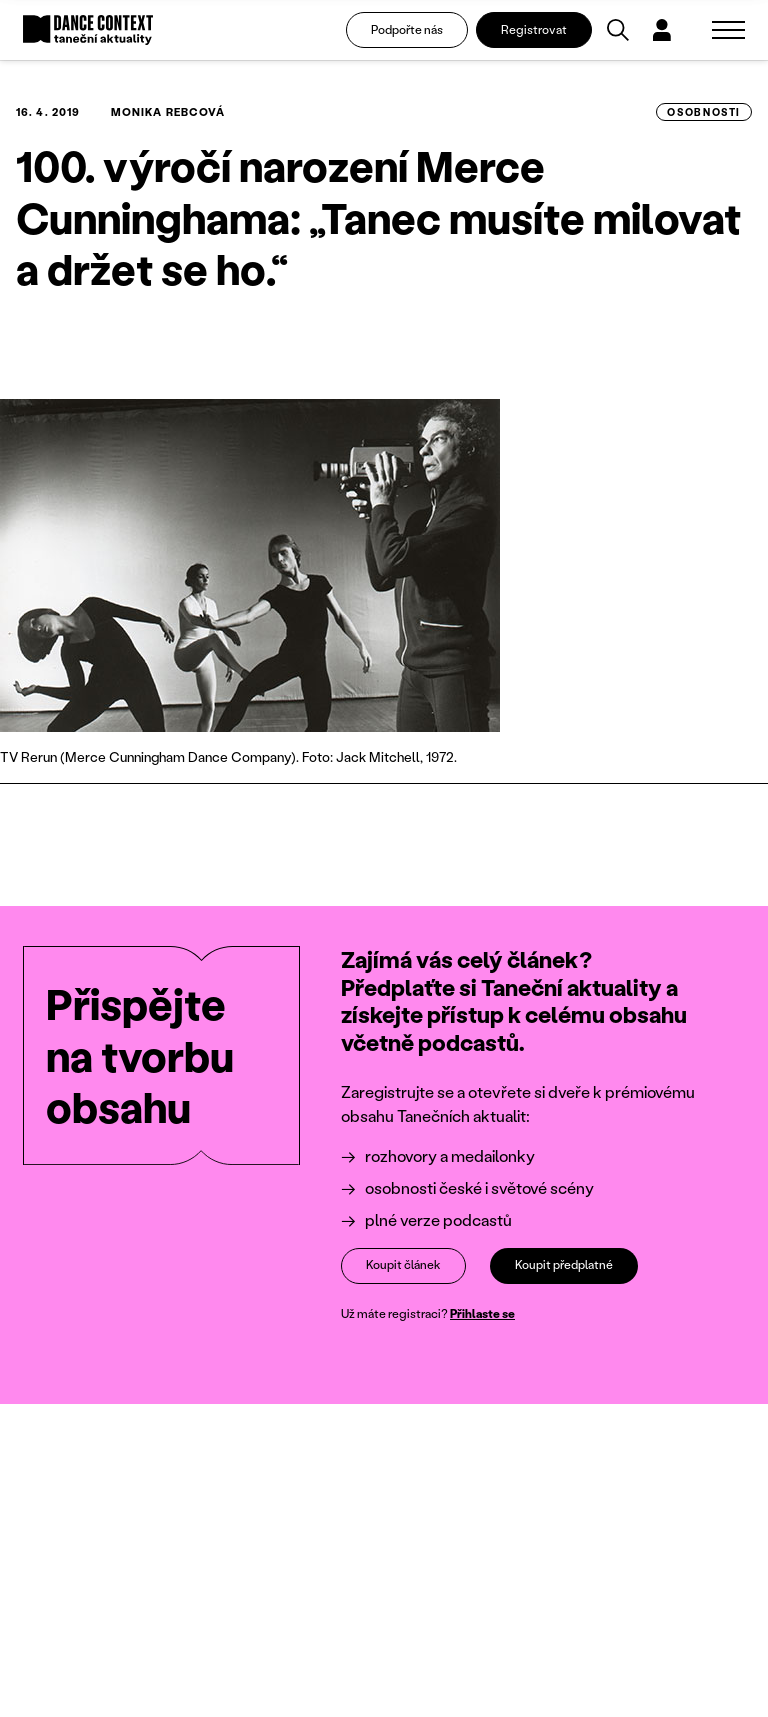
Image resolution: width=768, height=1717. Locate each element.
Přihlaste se (482, 1312)
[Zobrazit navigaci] (728, 30)
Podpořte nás (407, 29)
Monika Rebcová (168, 112)
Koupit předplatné (564, 1264)
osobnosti (704, 112)
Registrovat (534, 29)
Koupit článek (403, 1264)
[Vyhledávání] (618, 30)
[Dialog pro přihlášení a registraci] (662, 30)
